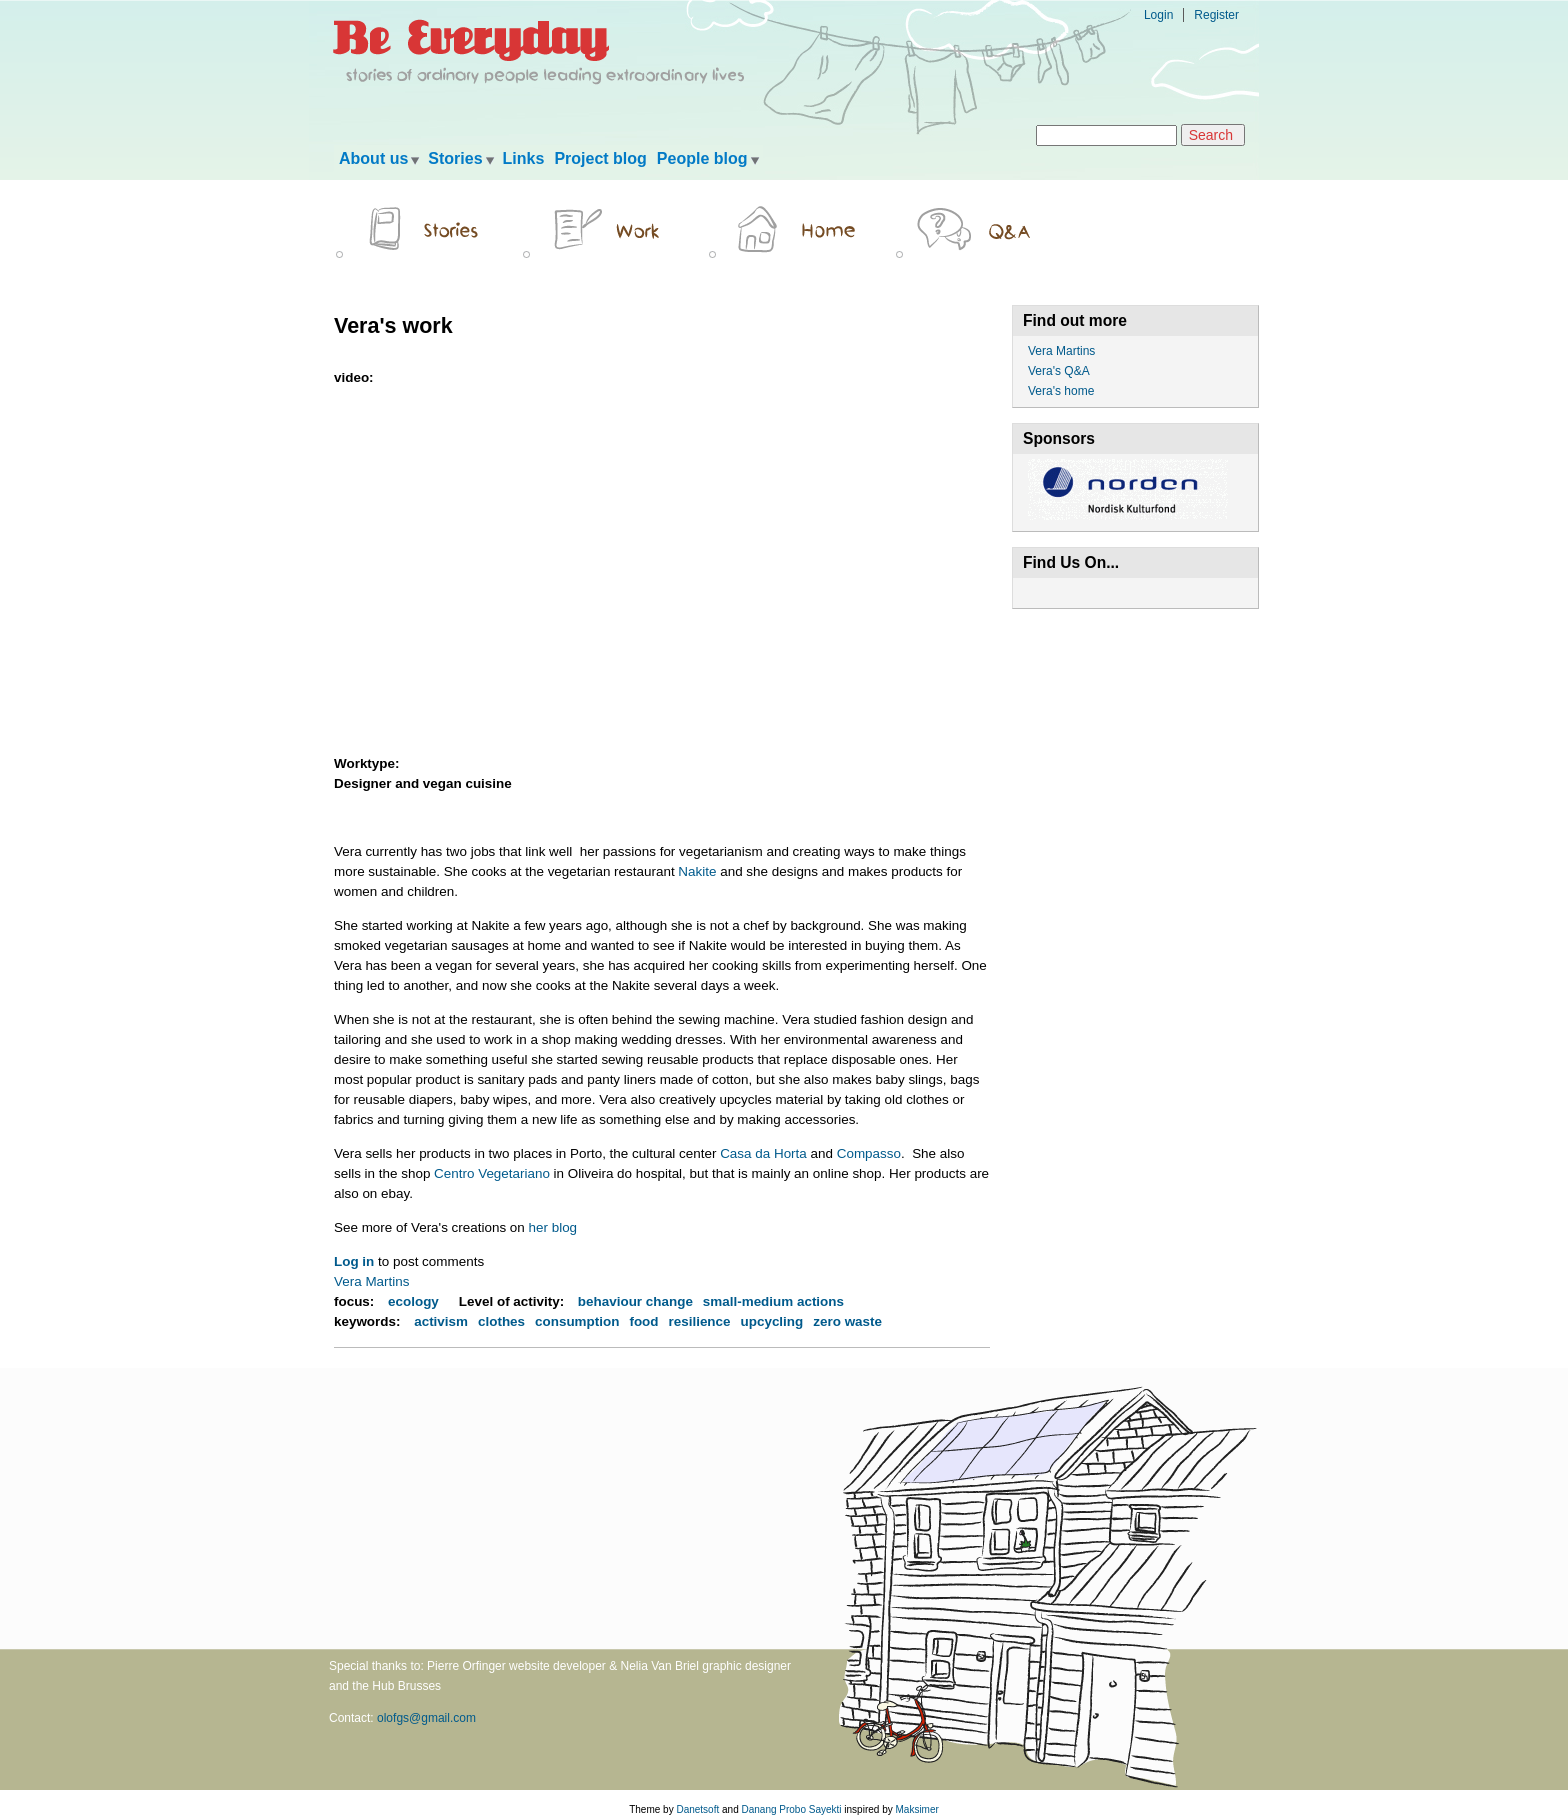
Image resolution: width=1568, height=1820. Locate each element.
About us (373, 158)
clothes (501, 1321)
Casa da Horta (763, 1153)
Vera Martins (371, 1281)
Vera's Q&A (1059, 371)
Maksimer (916, 1809)
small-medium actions (773, 1301)
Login (1158, 15)
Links (524, 158)
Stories (455, 158)
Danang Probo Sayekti (791, 1809)
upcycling (772, 1321)
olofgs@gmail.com (426, 1718)
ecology (413, 1301)
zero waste (847, 1321)
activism (441, 1321)
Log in (354, 1261)
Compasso (869, 1153)
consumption (577, 1321)
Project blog (600, 158)
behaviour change (635, 1301)
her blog (553, 1227)
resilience (700, 1321)
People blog (702, 158)
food (643, 1321)
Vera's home (1061, 391)
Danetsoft (697, 1809)
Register (1216, 15)
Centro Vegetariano (492, 1173)
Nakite (697, 871)
